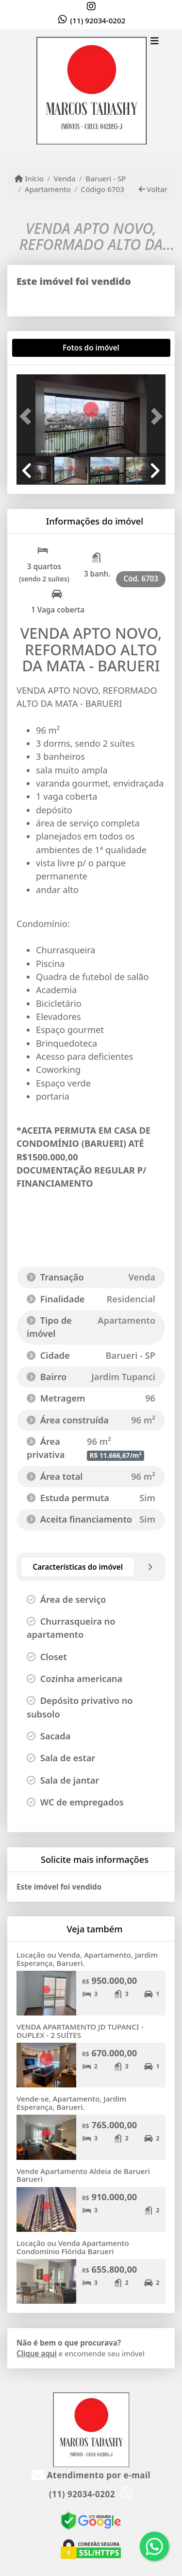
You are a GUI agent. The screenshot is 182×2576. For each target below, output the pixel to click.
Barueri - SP (105, 178)
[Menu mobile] (91, 91)
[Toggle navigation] (154, 42)
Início (29, 178)
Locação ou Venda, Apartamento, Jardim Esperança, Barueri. (87, 1959)
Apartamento (48, 189)
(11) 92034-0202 (98, 20)
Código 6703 (102, 189)
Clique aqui (37, 2353)
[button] (28, 416)
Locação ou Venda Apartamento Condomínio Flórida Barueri (73, 2247)
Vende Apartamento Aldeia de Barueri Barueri (83, 2175)
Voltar (153, 189)
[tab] (47, 348)
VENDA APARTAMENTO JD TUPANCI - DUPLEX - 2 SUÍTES (80, 2031)
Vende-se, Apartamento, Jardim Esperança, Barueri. (71, 2103)
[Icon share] (91, 6)
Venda (65, 178)
